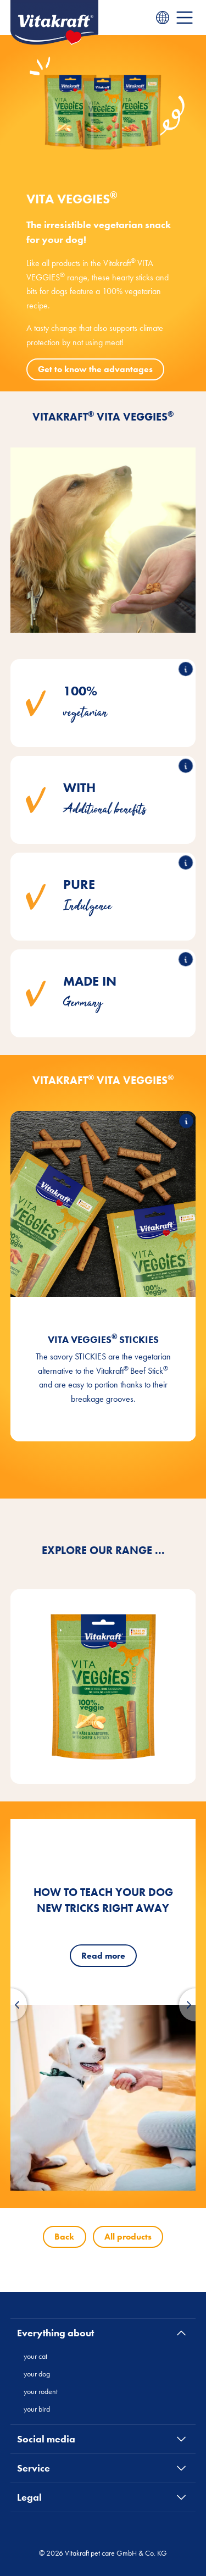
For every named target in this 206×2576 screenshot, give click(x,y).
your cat (35, 2356)
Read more (103, 1955)
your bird (37, 2409)
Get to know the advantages (95, 369)
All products (128, 2236)
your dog (37, 2374)
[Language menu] (163, 18)
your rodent (41, 2391)
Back (64, 2236)
